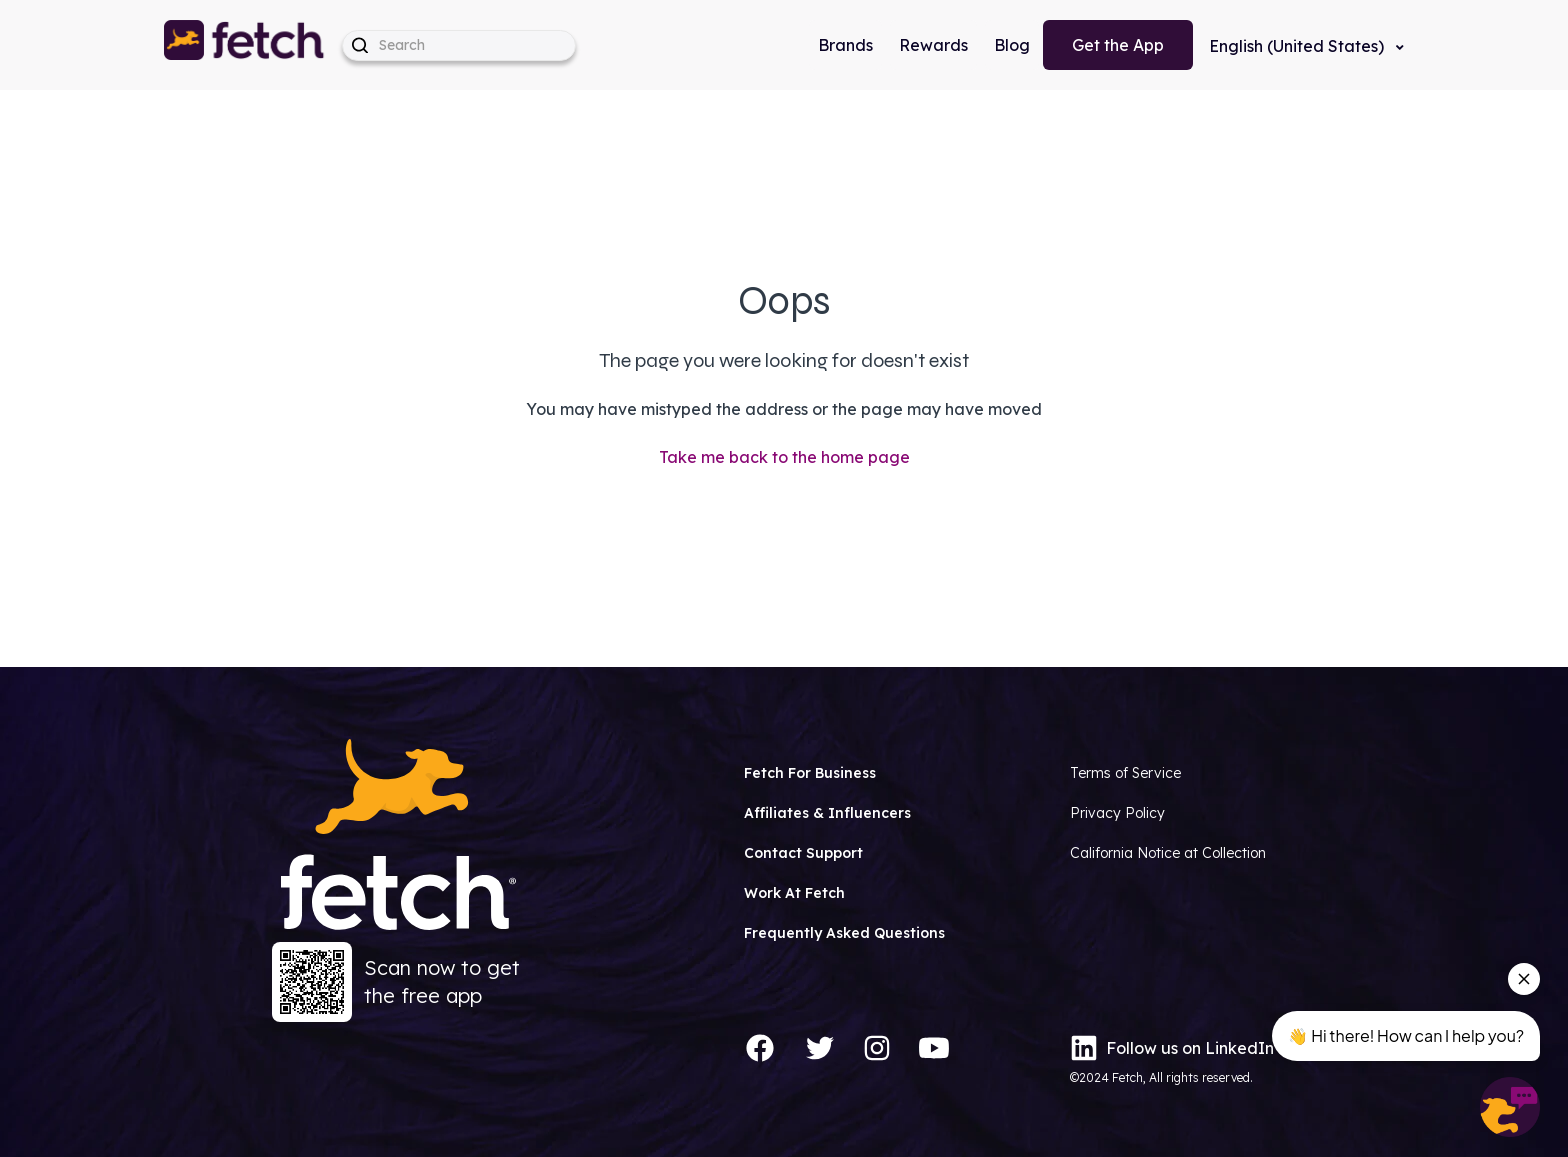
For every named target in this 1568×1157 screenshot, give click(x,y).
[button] (245, 45)
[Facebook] (760, 1048)
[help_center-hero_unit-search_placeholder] (459, 45)
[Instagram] (877, 1048)
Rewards (933, 45)
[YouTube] (934, 1048)
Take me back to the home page (784, 457)
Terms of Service (1125, 773)
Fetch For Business (810, 773)
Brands (845, 45)
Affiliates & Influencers (827, 813)
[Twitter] (820, 1048)
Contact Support (803, 853)
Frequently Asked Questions (844, 933)
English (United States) (1298, 46)
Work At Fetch (794, 893)
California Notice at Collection (1168, 853)
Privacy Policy (1117, 813)
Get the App (1118, 45)
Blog (1012, 45)
